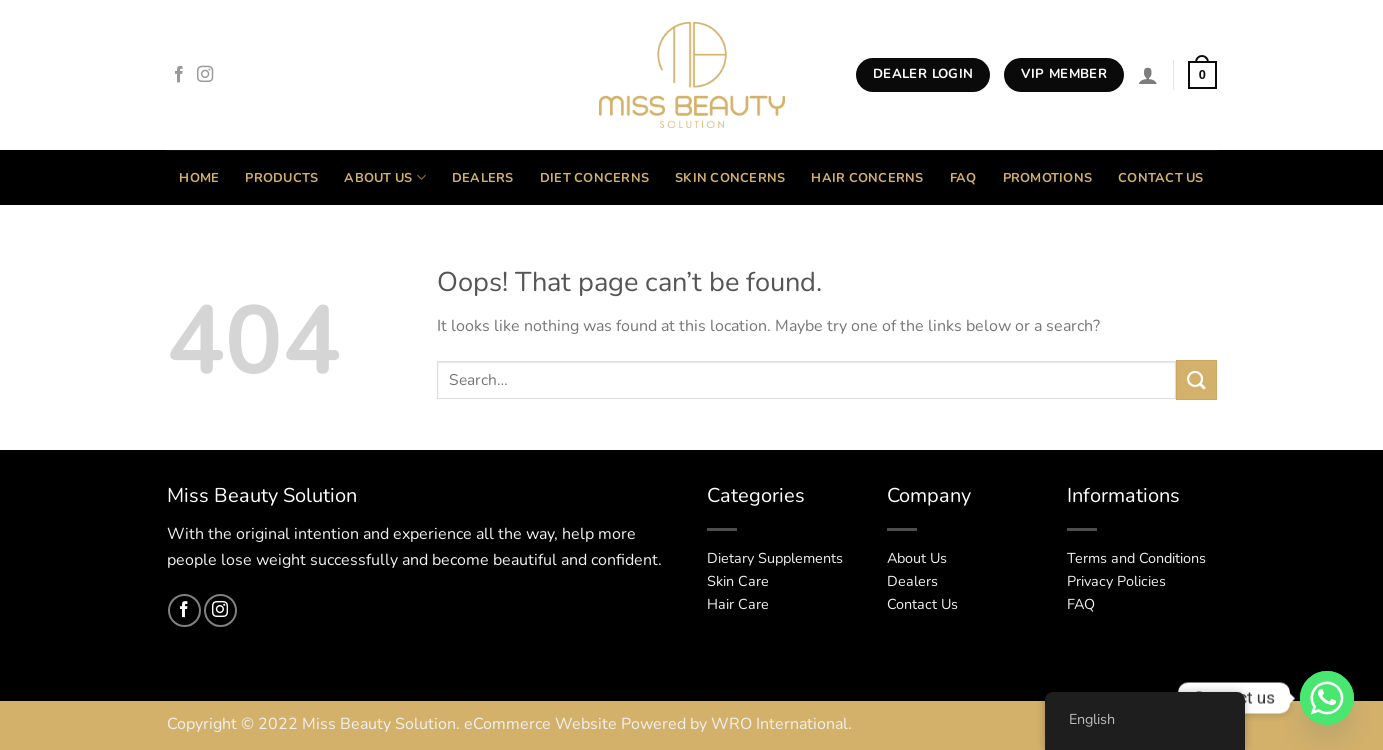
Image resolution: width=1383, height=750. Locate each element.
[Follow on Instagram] (205, 75)
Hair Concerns (867, 178)
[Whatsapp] (1327, 698)
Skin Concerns (730, 178)
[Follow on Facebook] (179, 75)
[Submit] (1196, 379)
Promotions (1048, 178)
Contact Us (1161, 178)
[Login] (1148, 75)
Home (199, 178)
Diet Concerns (594, 178)
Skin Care (738, 581)
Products (281, 178)
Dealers (483, 178)
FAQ (963, 178)
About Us (385, 177)
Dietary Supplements (775, 558)
